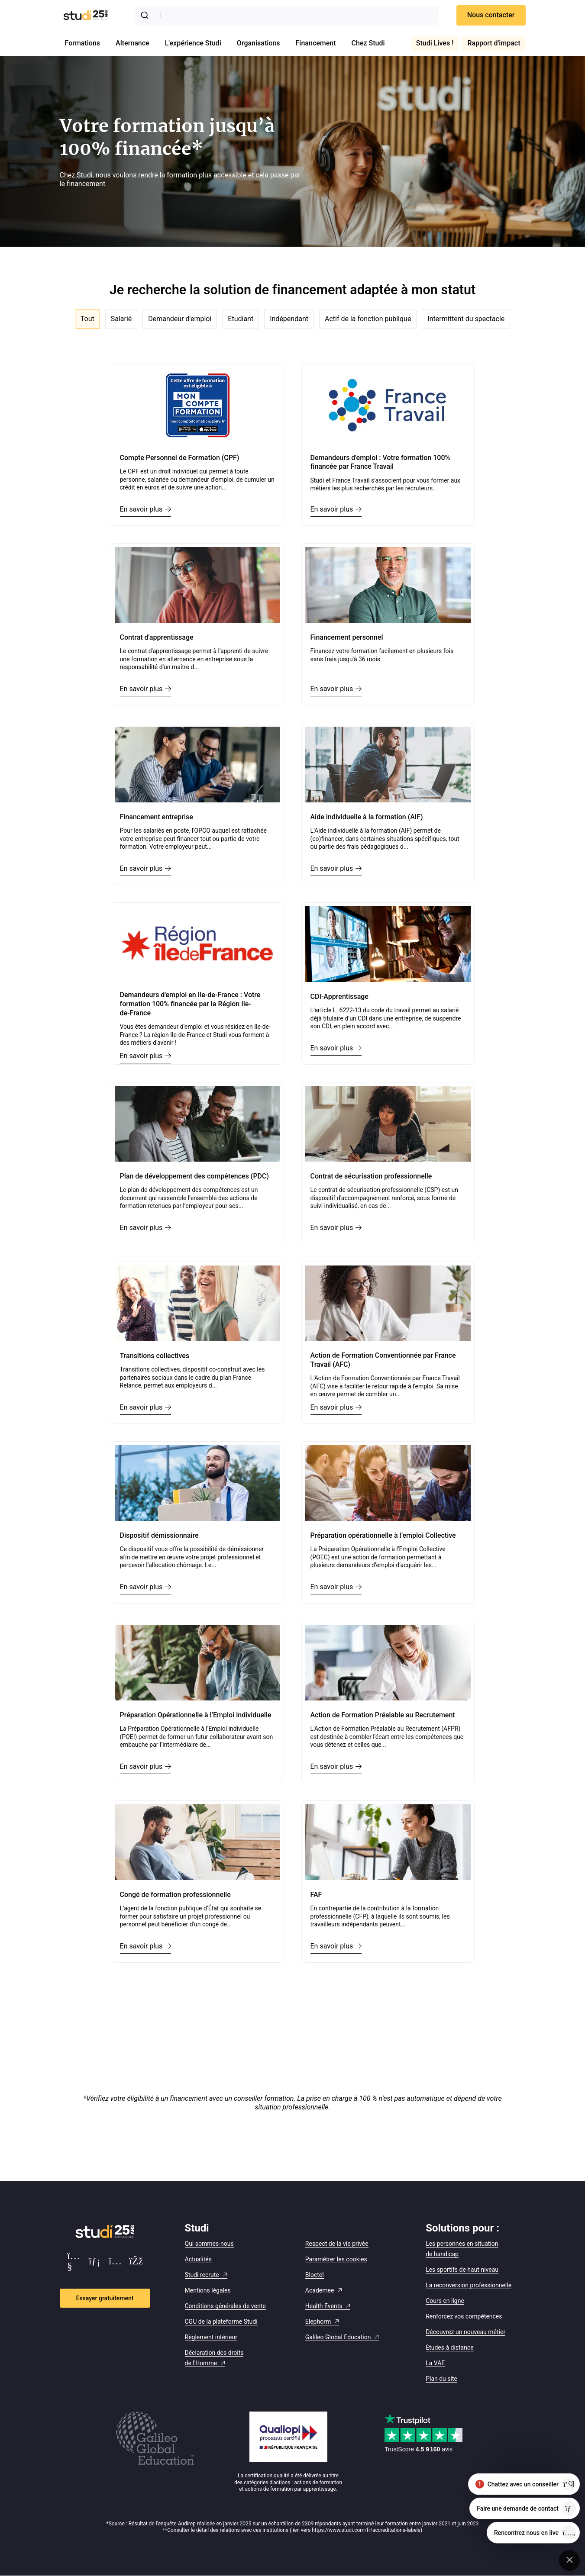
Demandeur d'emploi (179, 319)
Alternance (132, 43)
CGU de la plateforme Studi (221, 2321)
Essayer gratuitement (105, 2298)
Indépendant (289, 319)
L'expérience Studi (193, 43)
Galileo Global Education (338, 2337)
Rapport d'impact (493, 43)
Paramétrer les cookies (336, 2259)
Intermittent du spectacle (465, 319)
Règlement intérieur (211, 2337)
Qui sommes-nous (209, 2243)
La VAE (435, 2363)
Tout (87, 319)
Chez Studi (368, 43)
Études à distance (450, 2347)
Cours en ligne (445, 2300)
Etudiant (240, 319)
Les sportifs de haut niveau (462, 2269)
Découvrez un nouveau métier (465, 2331)
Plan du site (441, 2378)
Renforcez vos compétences (464, 2316)
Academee (319, 2290)
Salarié (121, 319)
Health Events (324, 2305)
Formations (82, 43)
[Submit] (146, 15)
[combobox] (287, 15)
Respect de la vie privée (336, 2243)
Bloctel (314, 2274)
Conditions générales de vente (225, 2305)
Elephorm (318, 2321)
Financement (316, 43)
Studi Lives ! (435, 43)
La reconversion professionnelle (468, 2285)
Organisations (258, 43)
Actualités (198, 2259)
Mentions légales (208, 2290)
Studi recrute (202, 2274)
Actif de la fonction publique (368, 319)
